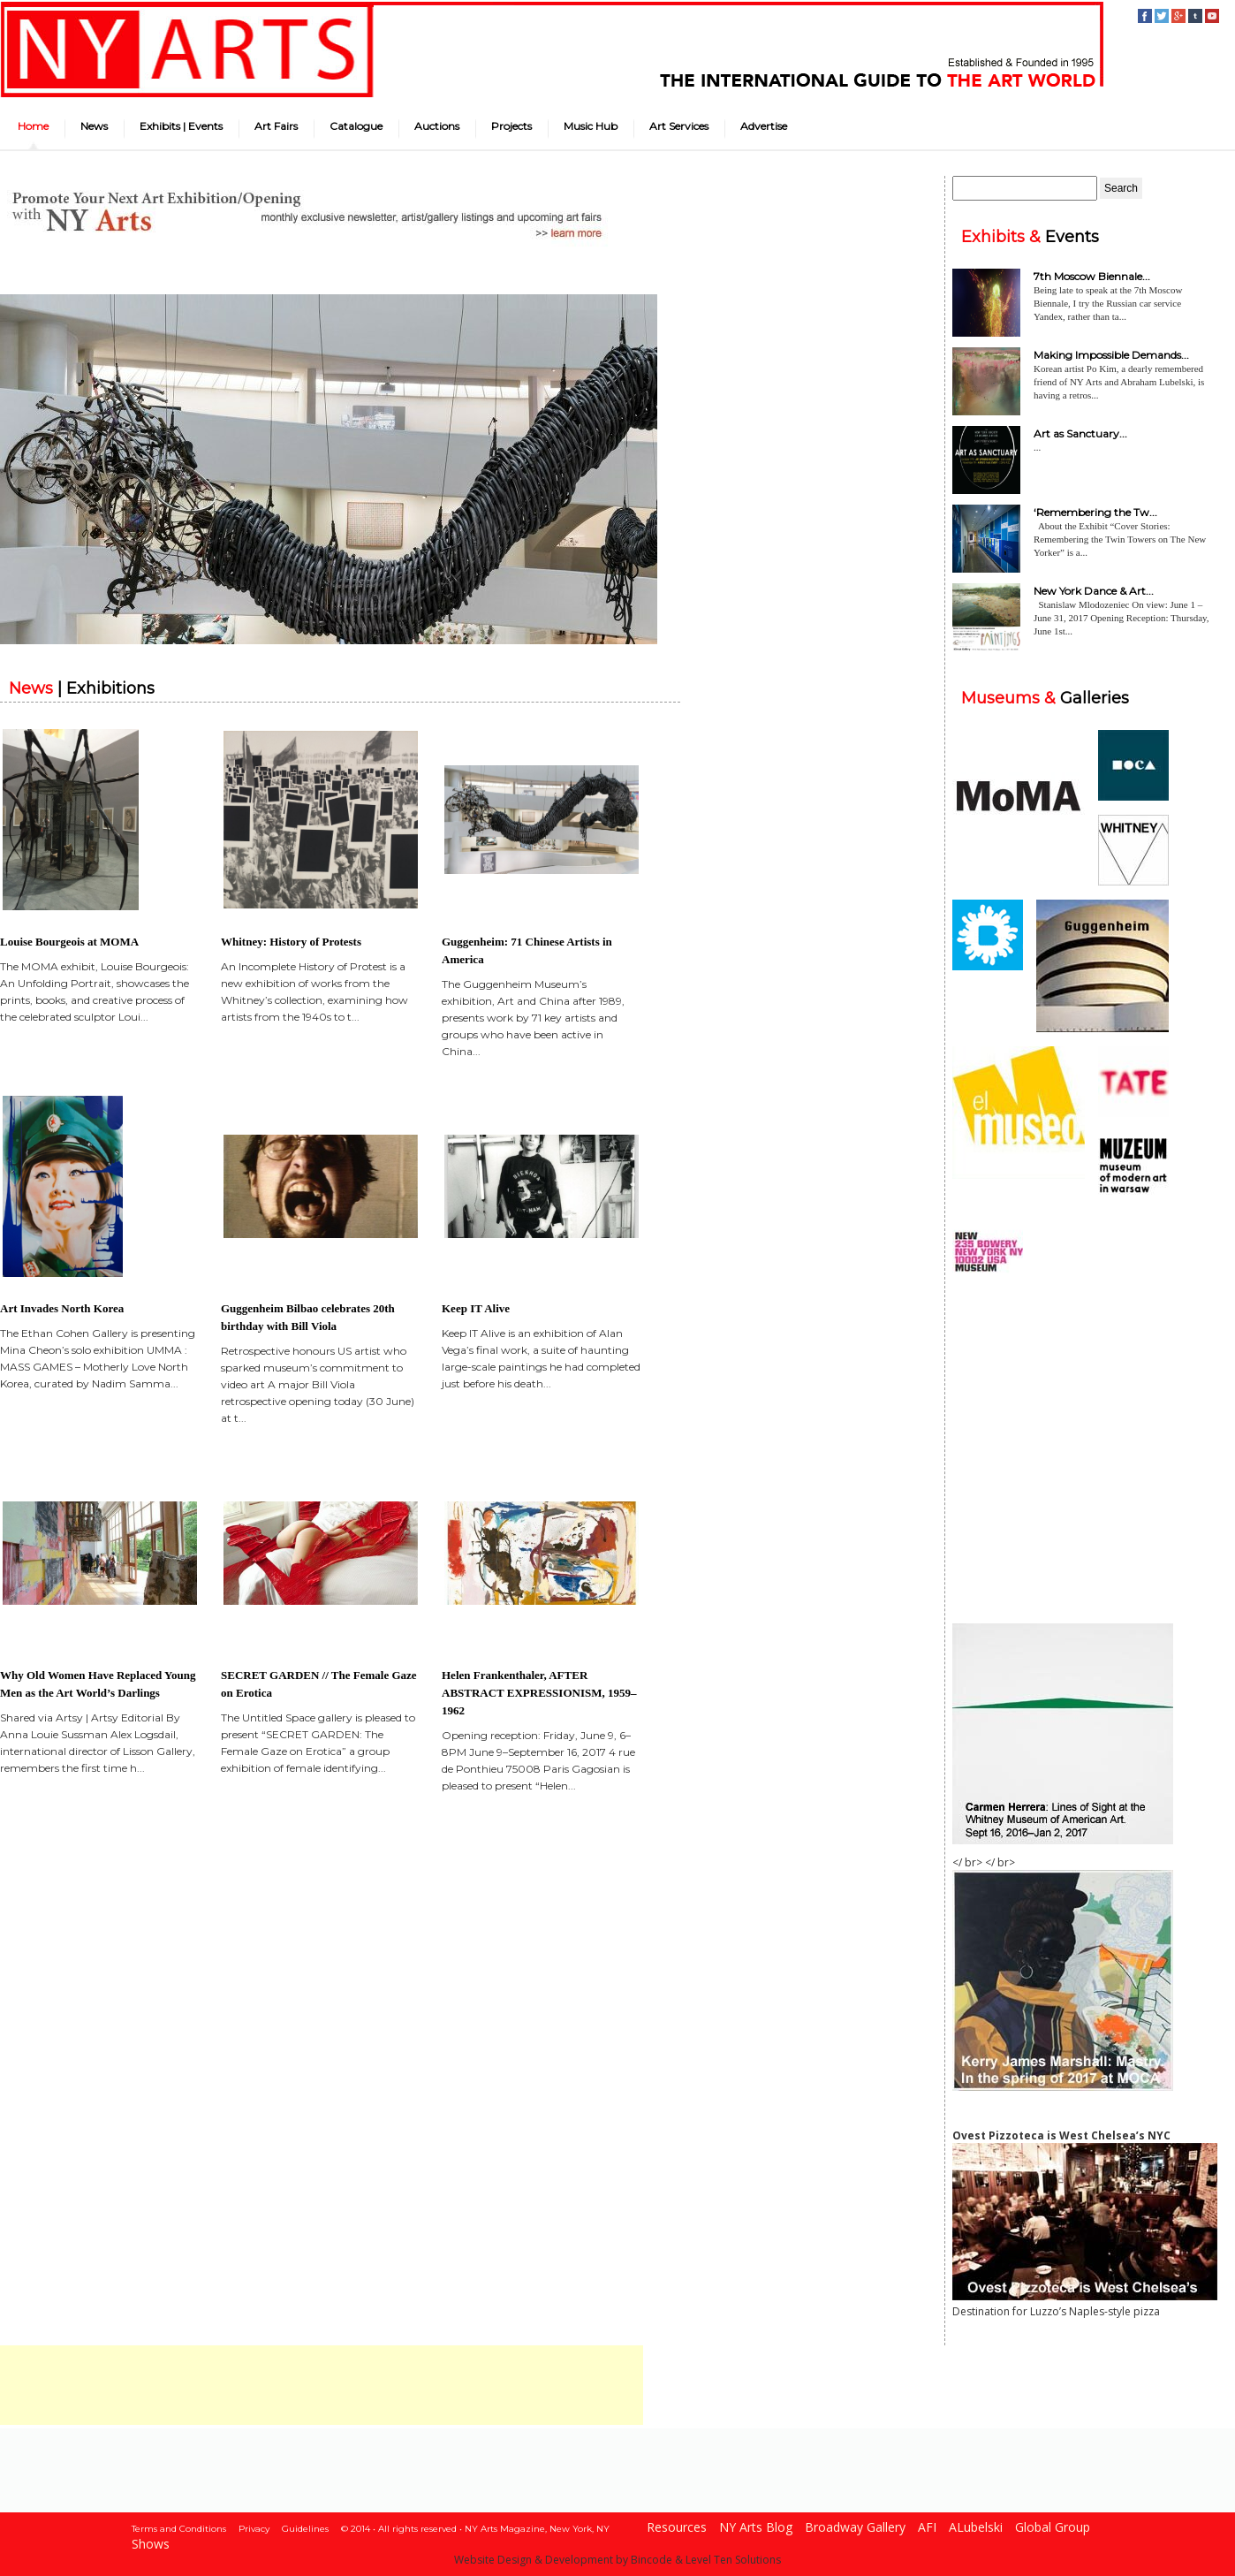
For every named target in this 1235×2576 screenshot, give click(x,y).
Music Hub (591, 126)
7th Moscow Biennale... (1092, 276)
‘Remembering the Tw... (1095, 512)
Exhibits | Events (181, 126)
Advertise (763, 126)
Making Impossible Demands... (1111, 354)
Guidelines (305, 2528)
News (94, 126)
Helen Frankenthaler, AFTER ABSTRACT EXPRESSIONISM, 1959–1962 (539, 1692)
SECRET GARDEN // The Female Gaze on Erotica (319, 1683)
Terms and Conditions (179, 2528)
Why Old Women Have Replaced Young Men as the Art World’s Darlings (97, 1683)
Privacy (254, 2528)
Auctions (436, 126)
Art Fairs (276, 126)
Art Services (678, 126)
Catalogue (356, 126)
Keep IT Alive (476, 1308)
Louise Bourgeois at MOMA (69, 941)
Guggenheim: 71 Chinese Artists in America (527, 950)
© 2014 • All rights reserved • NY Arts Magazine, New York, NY (475, 2528)
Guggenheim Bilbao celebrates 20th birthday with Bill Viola (308, 1317)
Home (33, 126)
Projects (511, 126)
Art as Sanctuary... (1080, 433)
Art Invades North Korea (62, 1308)
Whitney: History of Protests (291, 941)
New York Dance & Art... (1094, 590)
